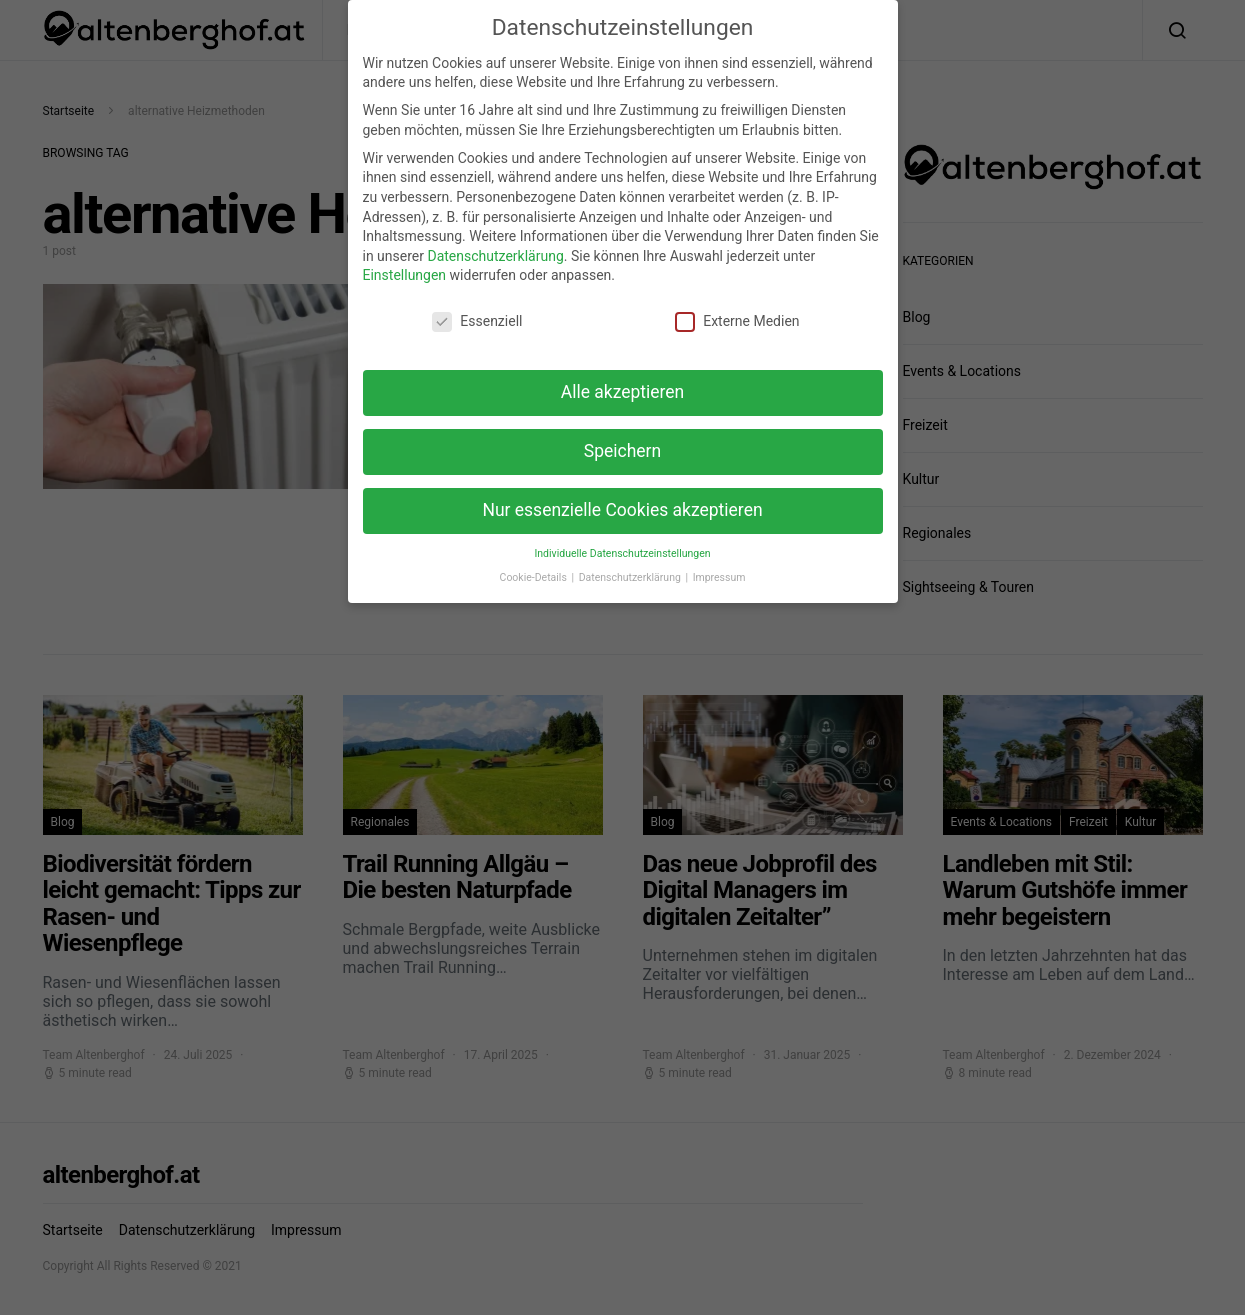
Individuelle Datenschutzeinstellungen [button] (622, 538)
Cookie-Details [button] (535, 563)
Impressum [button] (719, 563)
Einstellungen (405, 261)
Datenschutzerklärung (495, 241)
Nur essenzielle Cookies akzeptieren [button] (622, 495)
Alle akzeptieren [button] (623, 377)
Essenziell (477, 307)
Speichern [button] (622, 436)
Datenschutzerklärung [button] (631, 563)
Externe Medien (737, 307)
